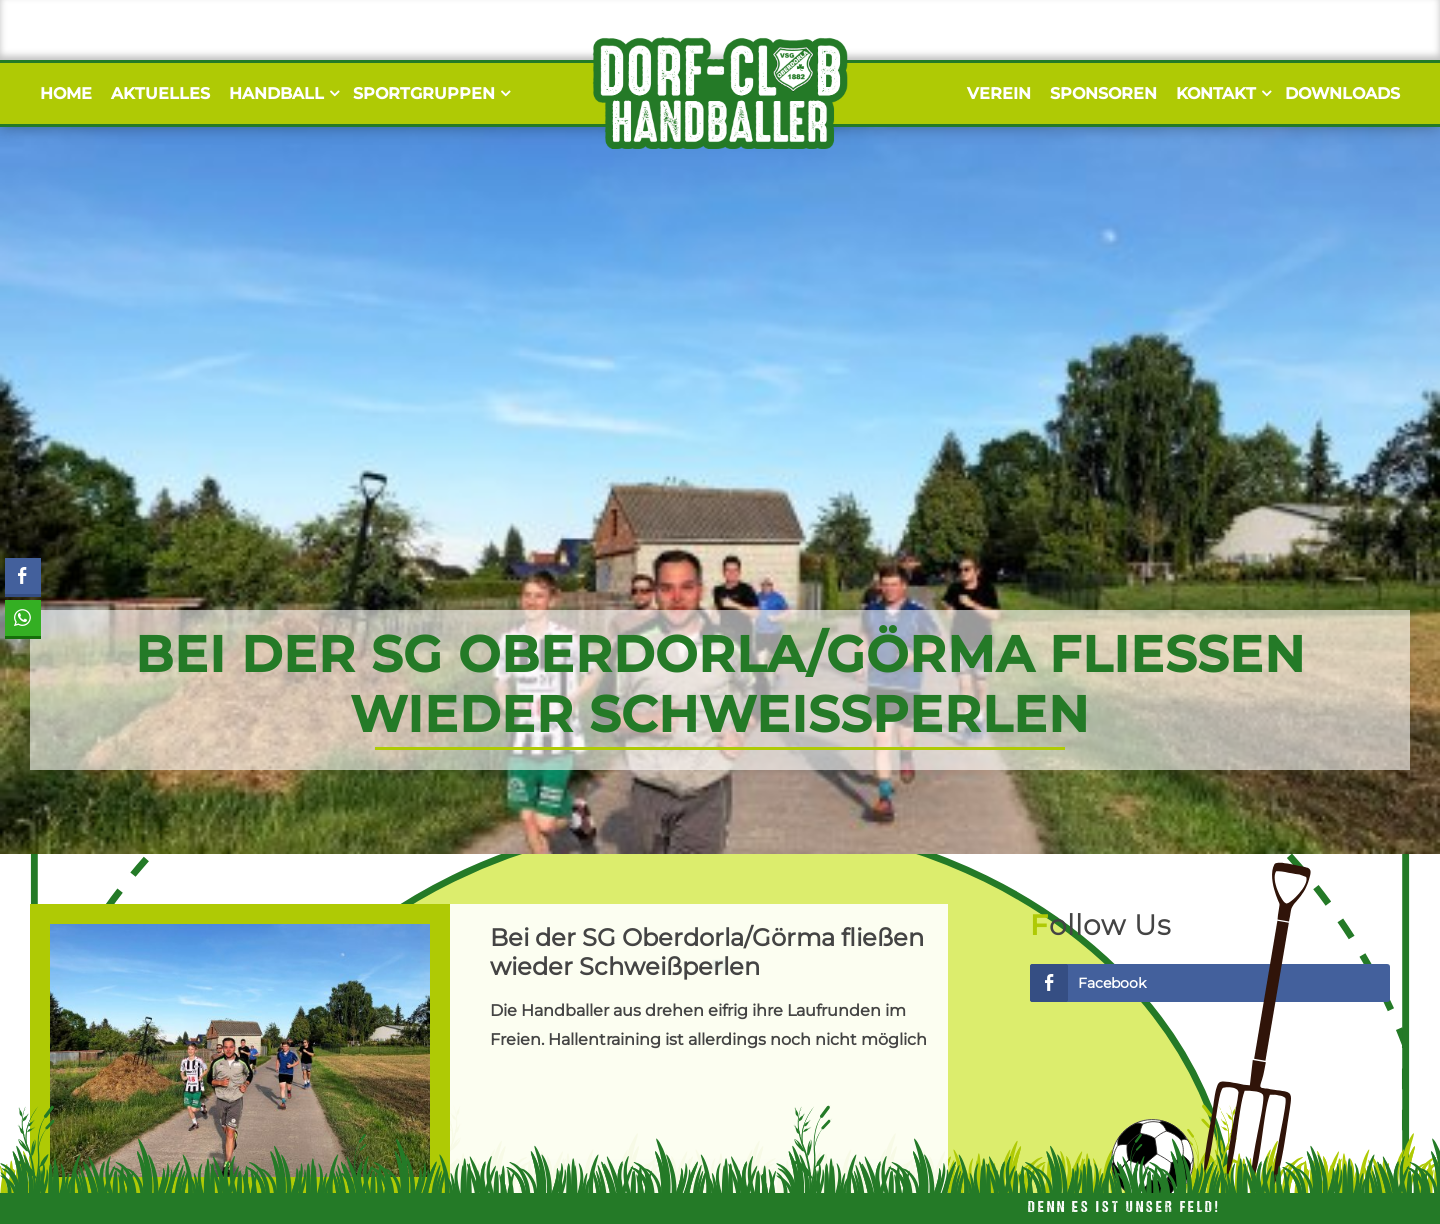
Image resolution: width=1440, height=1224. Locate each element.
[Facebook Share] (23, 576)
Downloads (1342, 93)
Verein (999, 93)
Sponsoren (1103, 93)
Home (66, 93)
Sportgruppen (429, 93)
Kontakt (1221, 93)
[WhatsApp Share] (23, 618)
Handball (281, 93)
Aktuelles (160, 93)
